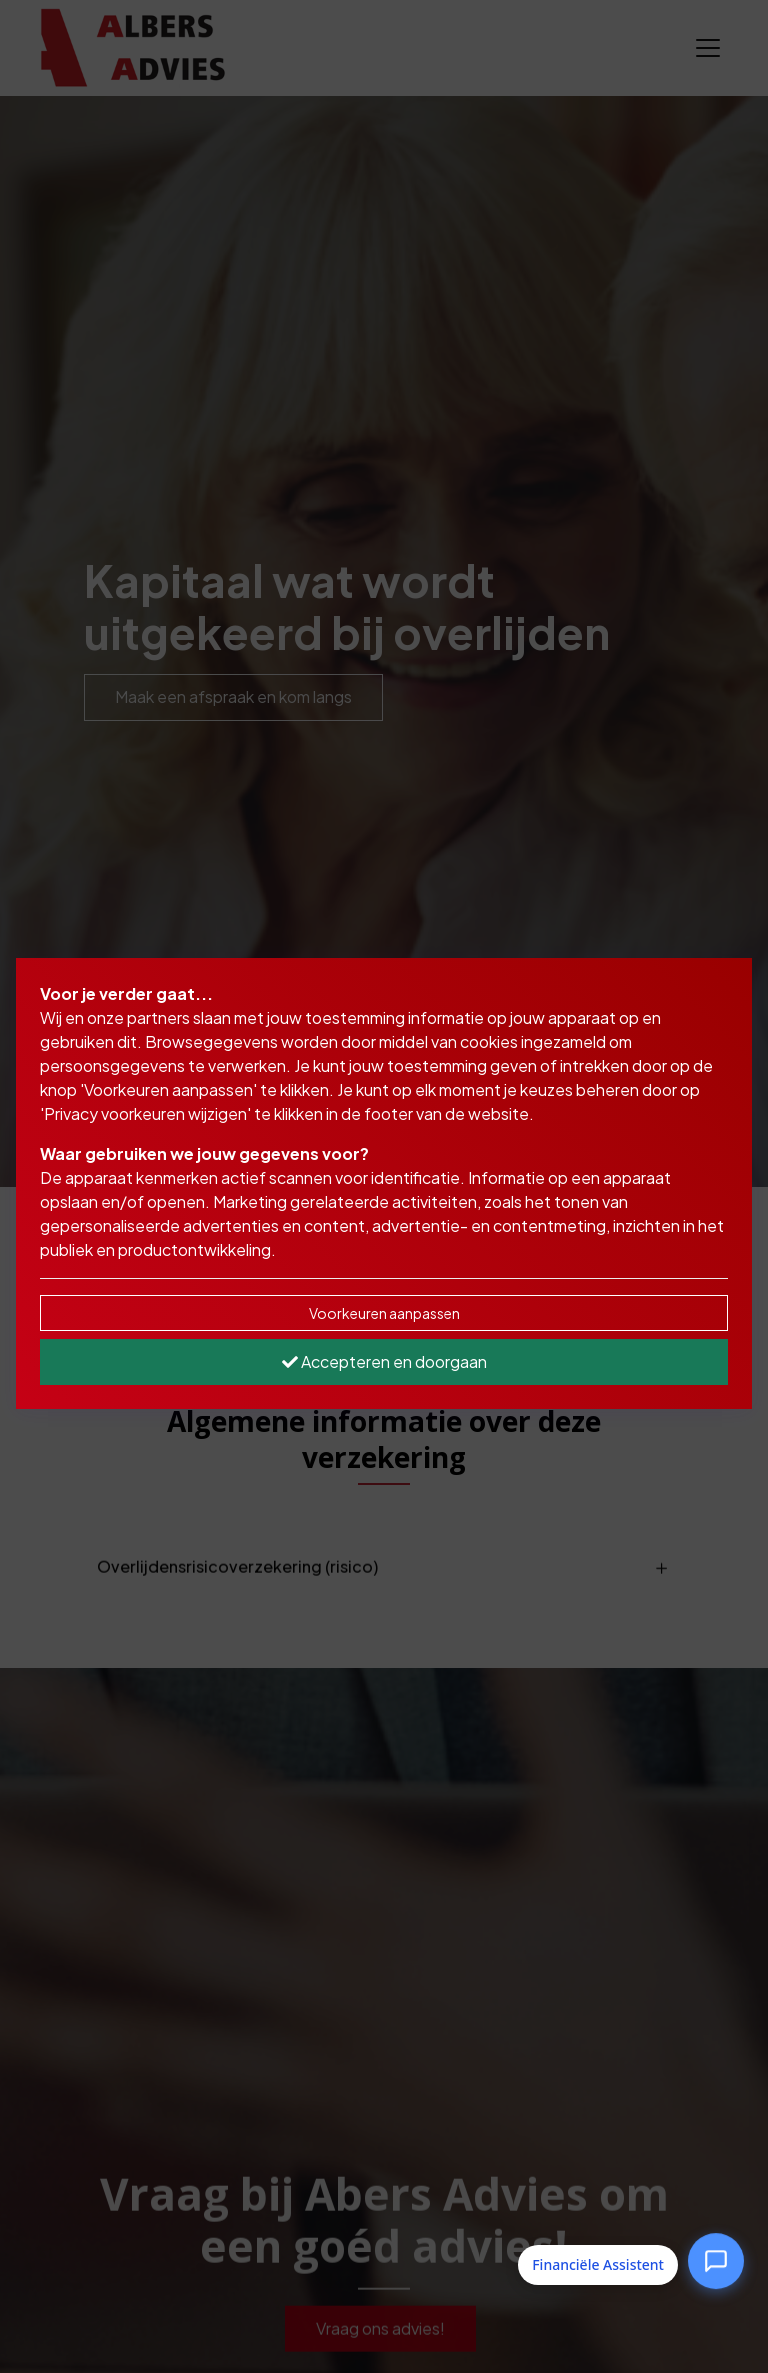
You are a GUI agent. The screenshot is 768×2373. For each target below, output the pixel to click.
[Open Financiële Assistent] (716, 2261)
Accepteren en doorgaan (384, 1361)
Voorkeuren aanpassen (384, 1313)
